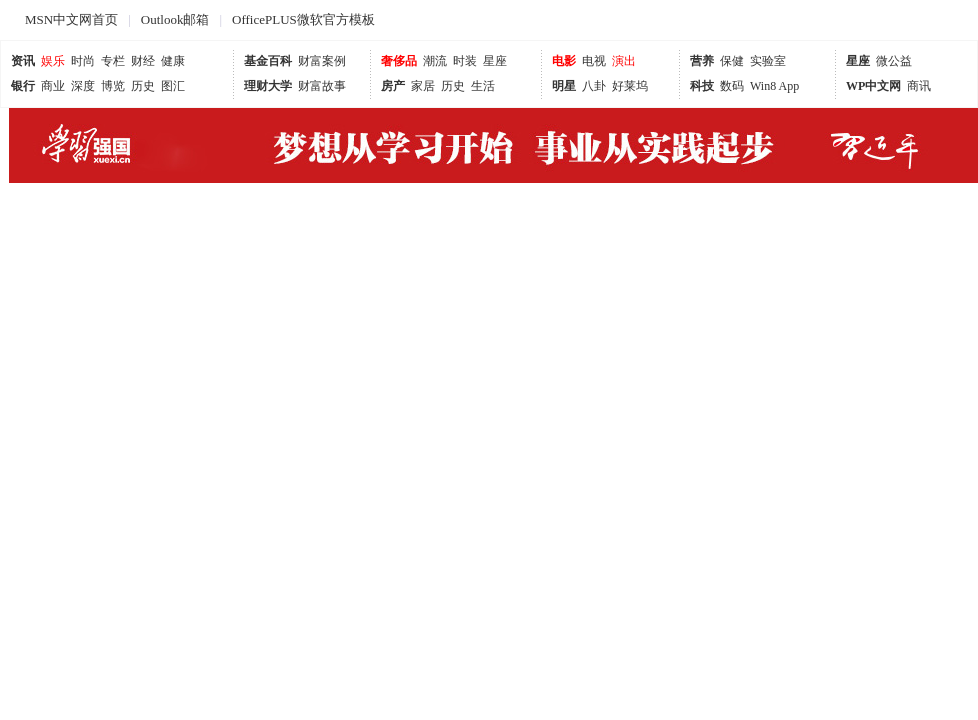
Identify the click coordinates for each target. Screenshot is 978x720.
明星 (564, 86)
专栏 (113, 61)
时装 (465, 61)
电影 (564, 61)
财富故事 (322, 86)
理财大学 (268, 86)
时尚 (83, 61)
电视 (594, 61)
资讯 (23, 61)
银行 (23, 86)
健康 (173, 61)
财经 (143, 61)
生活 (483, 86)
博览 (113, 86)
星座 (495, 61)
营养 (702, 61)
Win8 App (774, 86)
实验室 (768, 61)
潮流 (435, 61)
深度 (83, 86)
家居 (423, 86)
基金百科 (268, 61)
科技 (702, 86)
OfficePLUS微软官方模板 (303, 19)
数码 (732, 86)
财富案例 (322, 61)
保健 (732, 61)
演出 (624, 61)
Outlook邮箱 (175, 19)
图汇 (173, 86)
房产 (393, 86)
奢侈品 (399, 61)
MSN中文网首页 (71, 19)
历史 (143, 86)
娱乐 (53, 61)
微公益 (894, 61)
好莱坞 (630, 86)
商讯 (919, 86)
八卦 (594, 86)
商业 (53, 86)
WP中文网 (873, 86)
